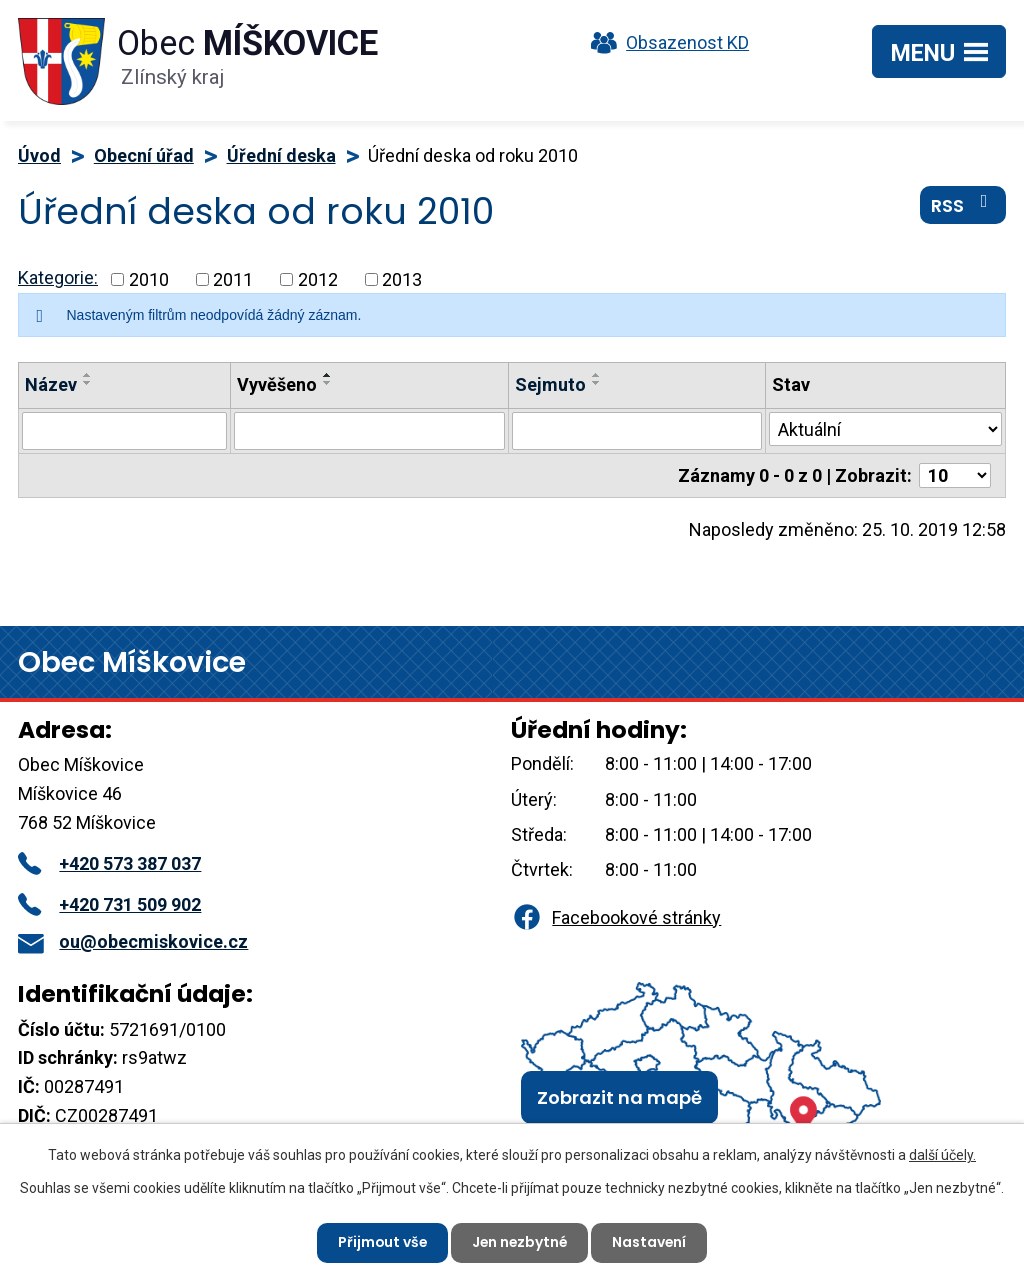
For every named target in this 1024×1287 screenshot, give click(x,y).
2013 (402, 279)
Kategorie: (58, 277)
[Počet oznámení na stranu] (955, 475)
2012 (318, 279)
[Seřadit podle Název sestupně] (88, 383)
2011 (233, 279)
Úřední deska (281, 155)
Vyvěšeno (277, 384)
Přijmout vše (380, 1242)
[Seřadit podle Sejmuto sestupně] (597, 383)
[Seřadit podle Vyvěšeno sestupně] (328, 383)
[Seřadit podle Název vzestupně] (88, 375)
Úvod (39, 155)
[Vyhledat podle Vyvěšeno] (369, 431)
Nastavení (651, 1242)
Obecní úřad (144, 155)
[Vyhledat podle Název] (124, 431)
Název (51, 384)
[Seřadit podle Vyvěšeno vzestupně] (328, 375)
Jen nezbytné (520, 1242)
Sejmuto (550, 384)
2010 (149, 279)
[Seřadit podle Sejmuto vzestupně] (597, 375)
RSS (963, 205)
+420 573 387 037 (109, 863)
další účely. (942, 1155)
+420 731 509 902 (109, 904)
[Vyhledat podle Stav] (885, 429)
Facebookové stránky (616, 917)
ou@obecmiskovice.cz (133, 941)
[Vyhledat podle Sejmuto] (637, 431)
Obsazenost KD (665, 42)
